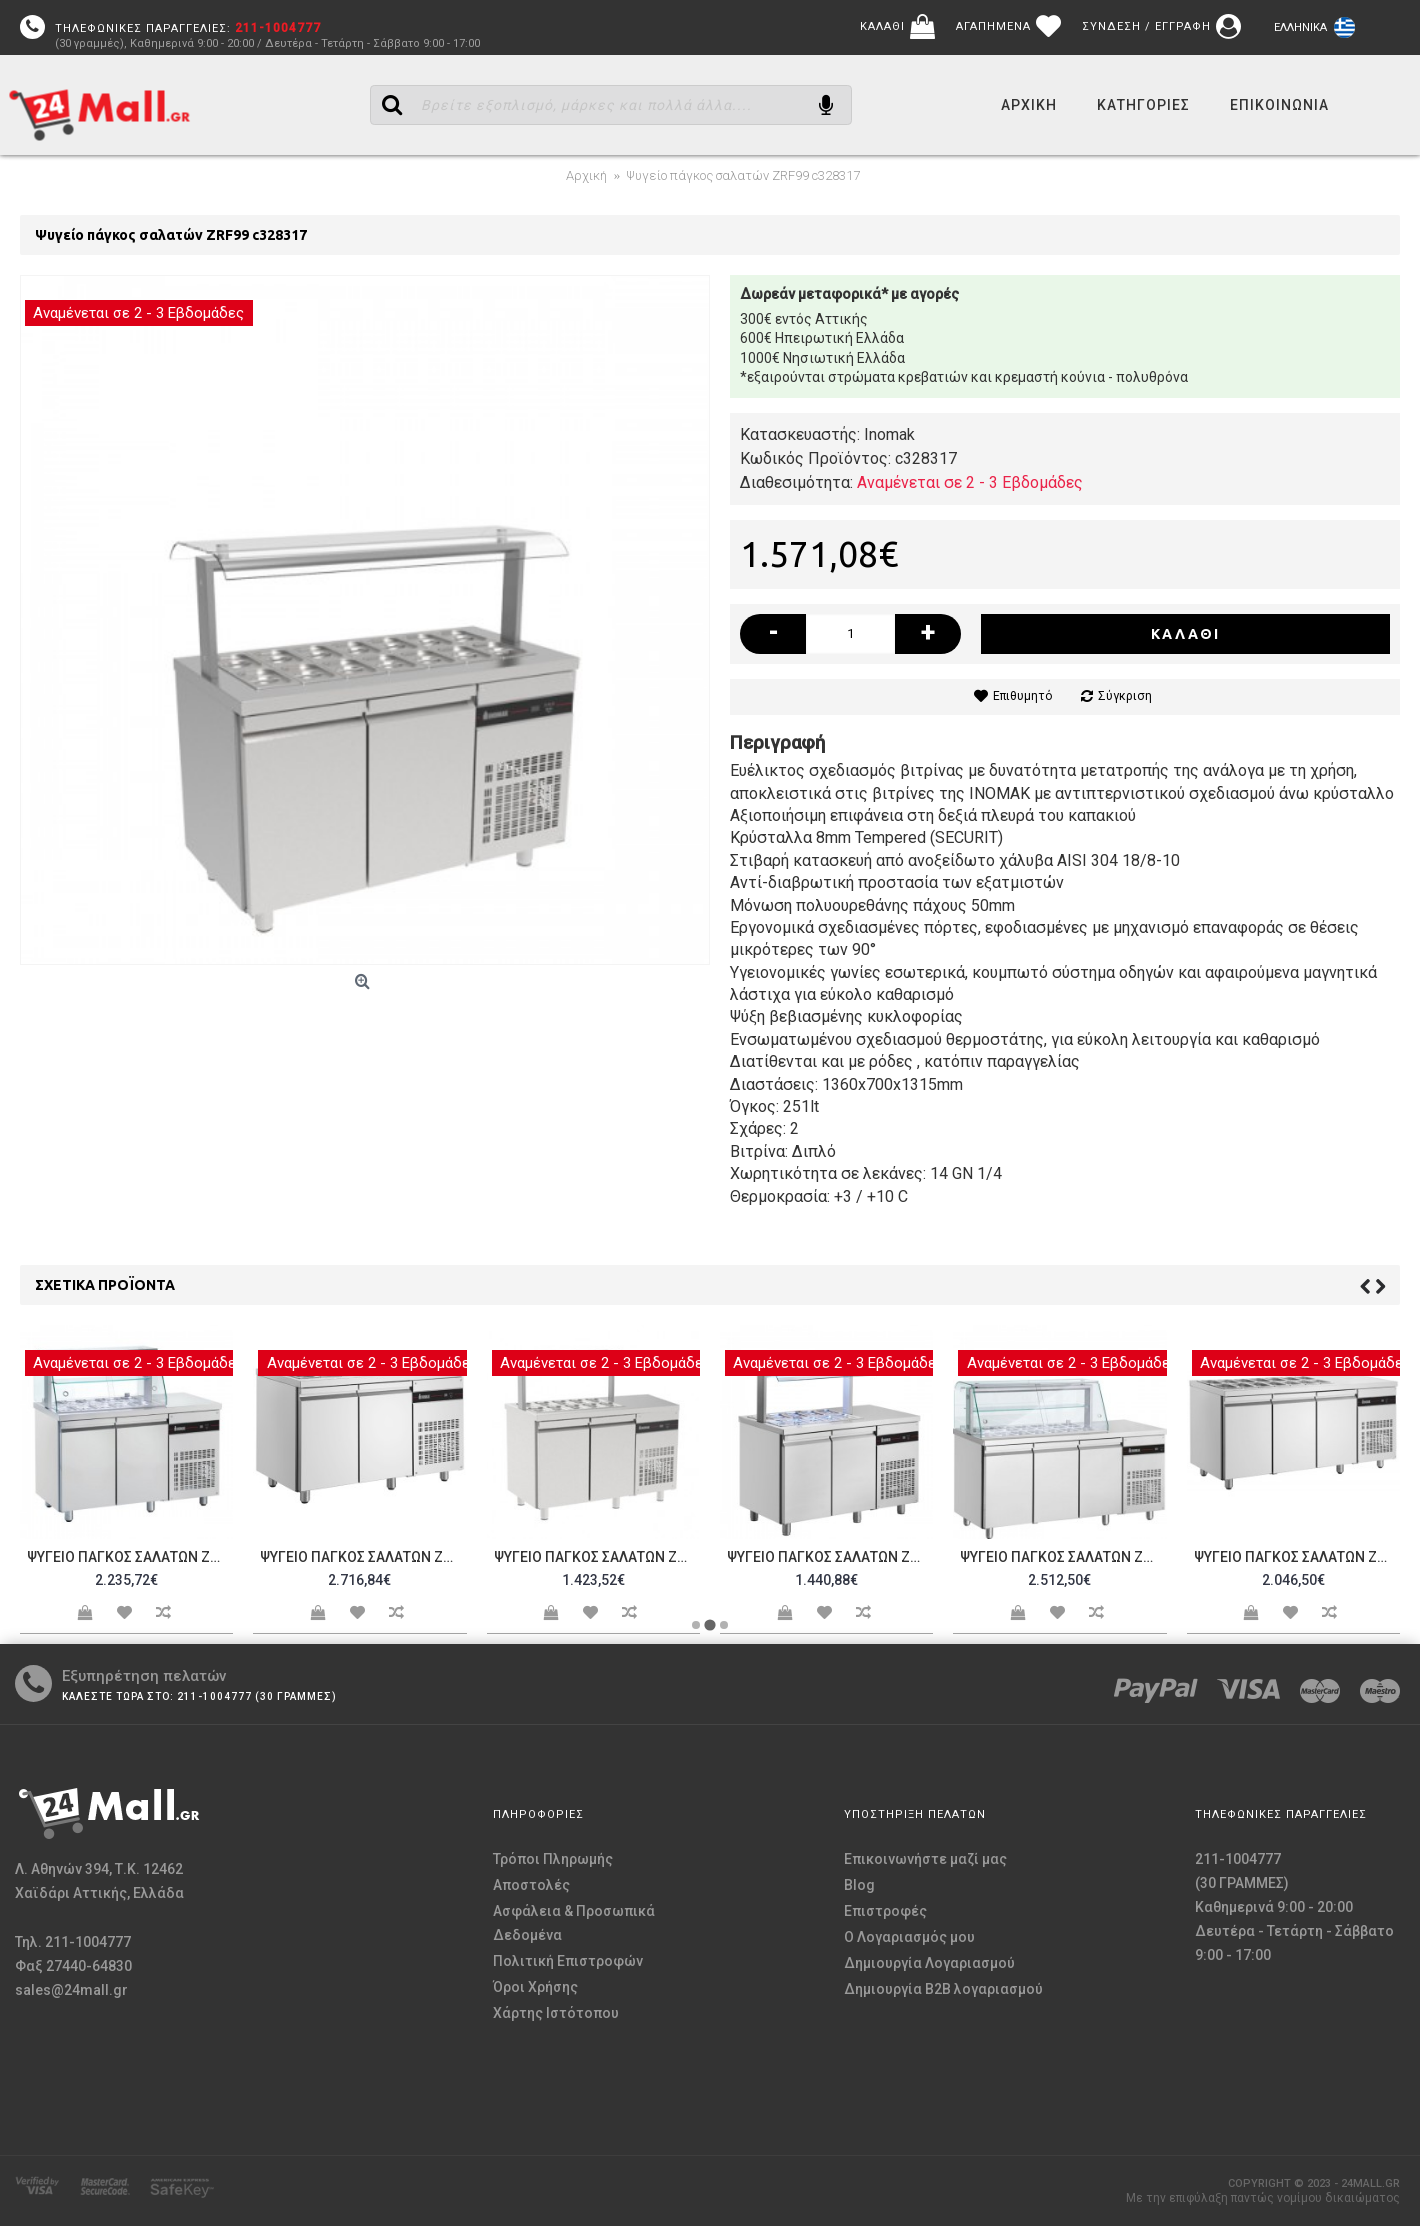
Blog (859, 1885)
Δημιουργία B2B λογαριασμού (943, 1989)
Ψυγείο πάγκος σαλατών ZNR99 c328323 (363, 1557)
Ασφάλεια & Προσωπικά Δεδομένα (574, 1923)
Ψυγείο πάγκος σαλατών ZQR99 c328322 (130, 1557)
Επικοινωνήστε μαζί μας (925, 1859)
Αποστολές (531, 1885)
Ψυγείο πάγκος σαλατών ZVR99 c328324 (597, 1557)
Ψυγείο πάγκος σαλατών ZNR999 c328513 (1297, 1557)
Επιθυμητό (1022, 696)
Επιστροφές (885, 1911)
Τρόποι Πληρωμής (553, 1859)
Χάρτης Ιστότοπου (556, 2013)
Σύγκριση (1125, 696)
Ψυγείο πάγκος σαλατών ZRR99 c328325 (830, 1557)
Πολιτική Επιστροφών (568, 1961)
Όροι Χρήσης (535, 1987)
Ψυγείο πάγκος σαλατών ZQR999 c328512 (1063, 1557)
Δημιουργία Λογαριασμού (929, 1963)
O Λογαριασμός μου (909, 1937)
